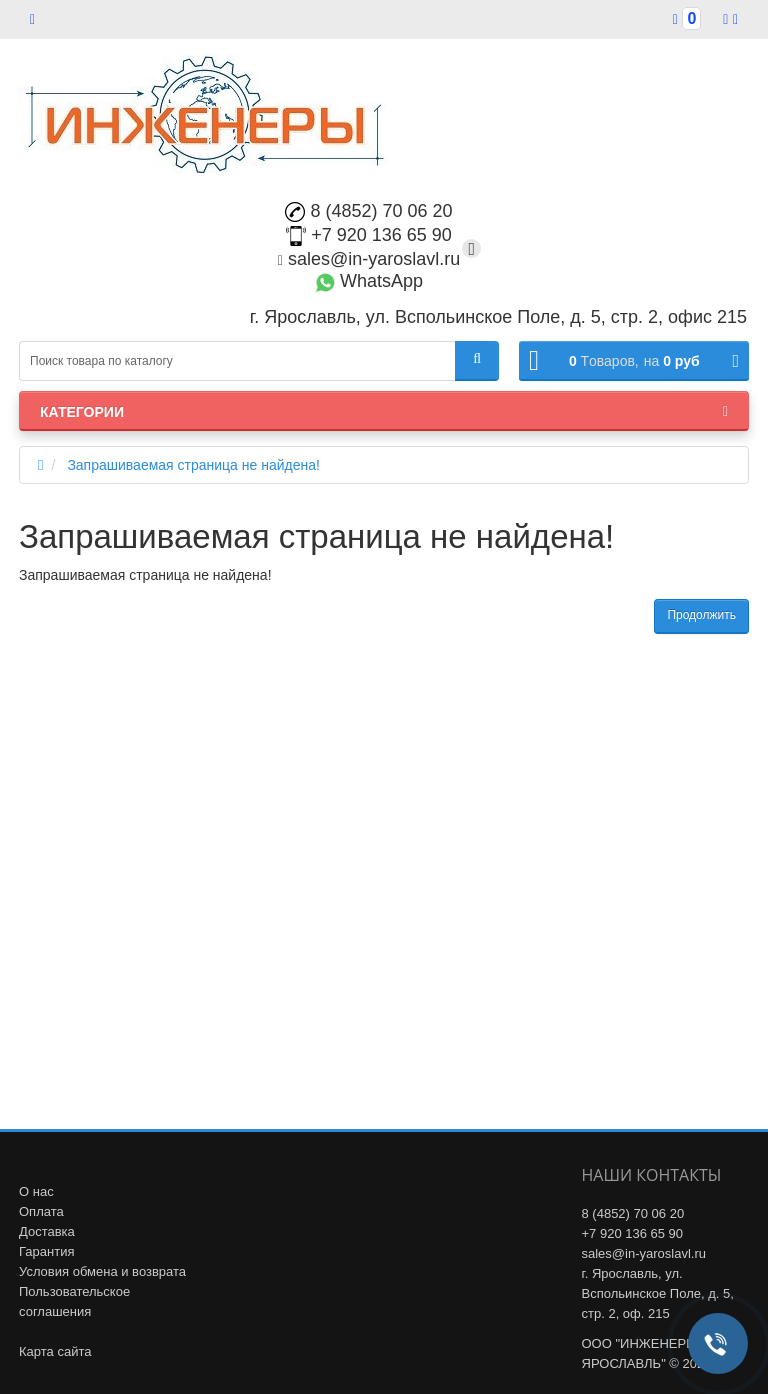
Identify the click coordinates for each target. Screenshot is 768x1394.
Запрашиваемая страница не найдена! (193, 465)
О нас (36, 1191)
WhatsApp (369, 281)
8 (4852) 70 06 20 (368, 211)
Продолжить (701, 615)
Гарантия (46, 1251)
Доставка (47, 1231)
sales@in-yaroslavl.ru (369, 259)
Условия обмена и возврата (102, 1271)
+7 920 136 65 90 (369, 235)
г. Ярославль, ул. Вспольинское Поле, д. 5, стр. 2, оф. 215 (658, 1293)
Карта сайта (55, 1351)
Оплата (41, 1211)
